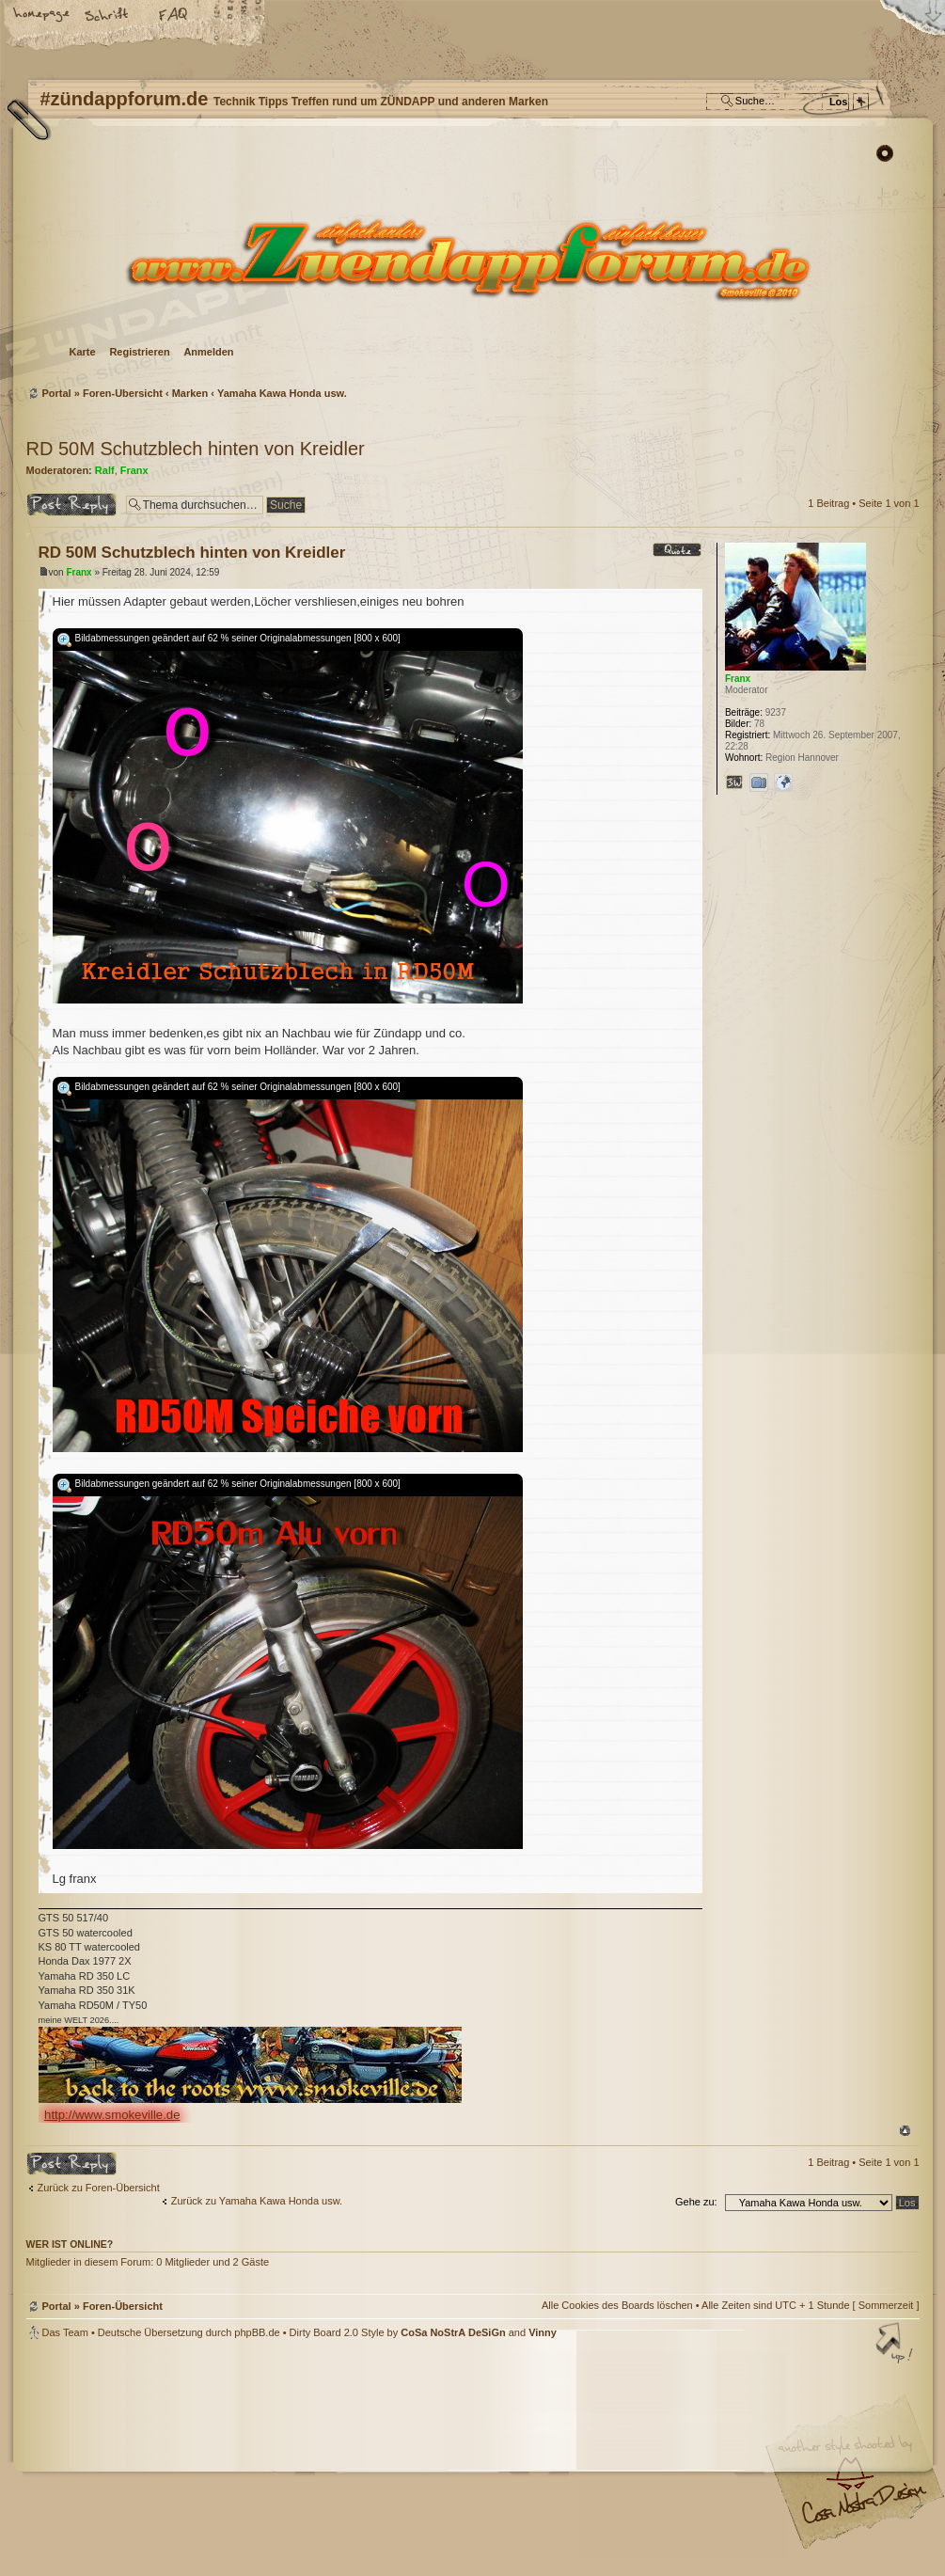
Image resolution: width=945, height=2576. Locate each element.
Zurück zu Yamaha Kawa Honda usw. (256, 2200)
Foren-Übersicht (470, 259)
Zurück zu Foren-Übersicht (99, 2187)
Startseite (42, 16)
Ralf (105, 470)
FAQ (174, 16)
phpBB (237, 2457)
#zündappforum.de (322, 2459)
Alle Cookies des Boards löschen (617, 2305)
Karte (83, 351)
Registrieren (139, 351)
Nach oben (905, 2131)
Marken (190, 393)
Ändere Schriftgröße (108, 16)
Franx (134, 470)
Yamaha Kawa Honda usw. (282, 393)
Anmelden (208, 351)
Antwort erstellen (71, 504)
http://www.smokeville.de (112, 2115)
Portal (56, 393)
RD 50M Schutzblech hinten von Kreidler (195, 448)
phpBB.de (256, 2332)
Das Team (65, 2332)
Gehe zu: (696, 2201)
